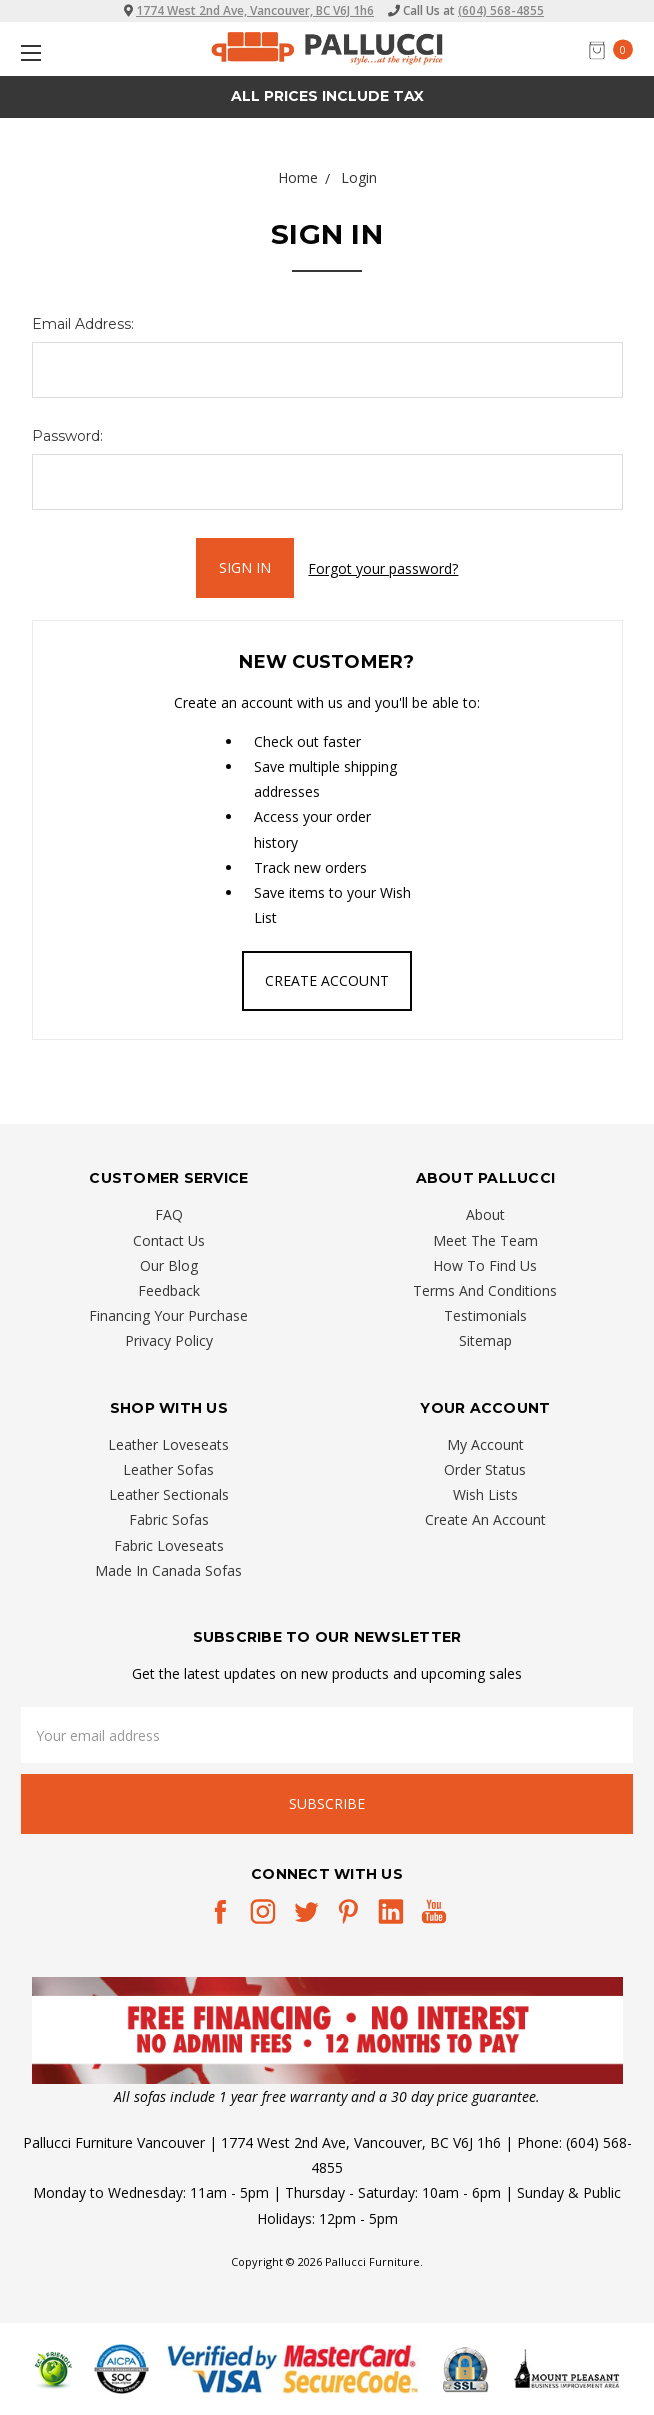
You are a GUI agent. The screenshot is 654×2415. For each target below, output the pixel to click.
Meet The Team (485, 1239)
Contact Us (169, 1239)
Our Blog (169, 1265)
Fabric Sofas (169, 1519)
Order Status (485, 1469)
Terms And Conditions (485, 1290)
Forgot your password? (383, 568)
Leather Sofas (168, 1469)
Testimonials (485, 1315)
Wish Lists (485, 1494)
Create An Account (485, 1519)
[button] (327, 2030)
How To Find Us (485, 1265)
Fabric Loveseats (169, 1544)
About (485, 1214)
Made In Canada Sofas (168, 1569)
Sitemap (485, 1340)
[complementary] (509, 2305)
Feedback (169, 1290)
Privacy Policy (169, 1340)
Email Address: (83, 324)
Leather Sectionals (169, 1494)
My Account (485, 1444)
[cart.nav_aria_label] (616, 49)
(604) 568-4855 (501, 10)
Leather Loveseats (168, 1444)
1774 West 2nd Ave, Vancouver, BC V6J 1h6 (255, 10)
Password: (67, 436)
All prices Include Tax (327, 96)
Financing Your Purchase (168, 1315)
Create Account (327, 980)
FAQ (169, 1214)
